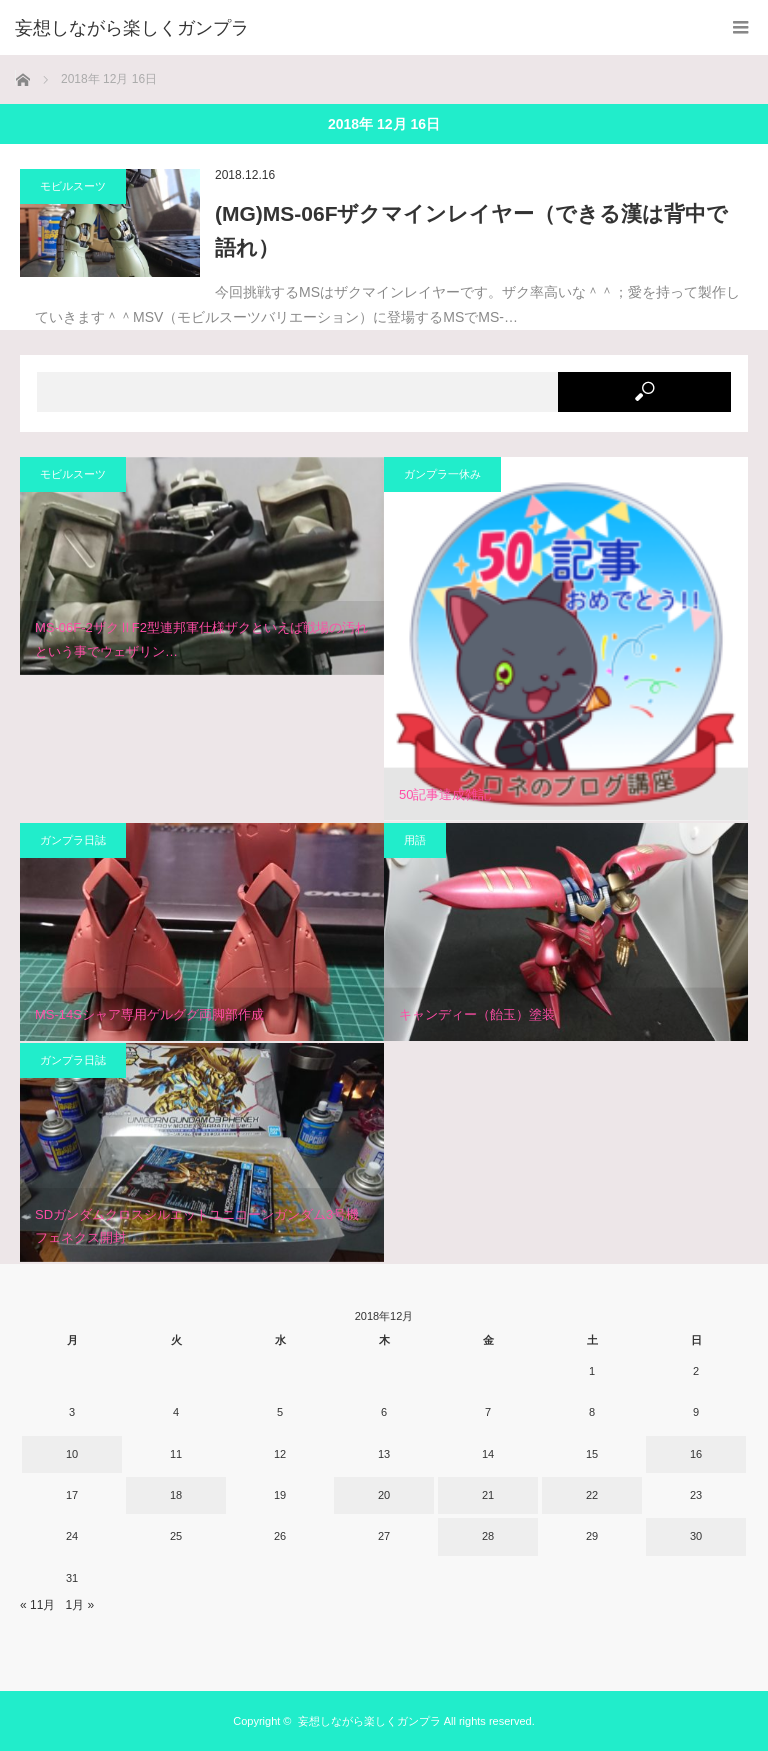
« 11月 (37, 1605)
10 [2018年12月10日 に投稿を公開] (72, 1454)
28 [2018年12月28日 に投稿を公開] (488, 1536)
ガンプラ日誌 (73, 840)
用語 (415, 840)
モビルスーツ (73, 186)
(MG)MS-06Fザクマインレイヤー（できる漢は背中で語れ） (472, 230)
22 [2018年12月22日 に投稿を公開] (592, 1495)
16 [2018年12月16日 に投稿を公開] (696, 1454)
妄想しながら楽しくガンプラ (369, 1721)
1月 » (79, 1605)
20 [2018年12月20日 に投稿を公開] (384, 1495)
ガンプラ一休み (442, 474)
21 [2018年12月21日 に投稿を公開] (488, 1495)
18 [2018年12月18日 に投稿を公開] (176, 1495)
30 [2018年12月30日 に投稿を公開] (696, 1536)
